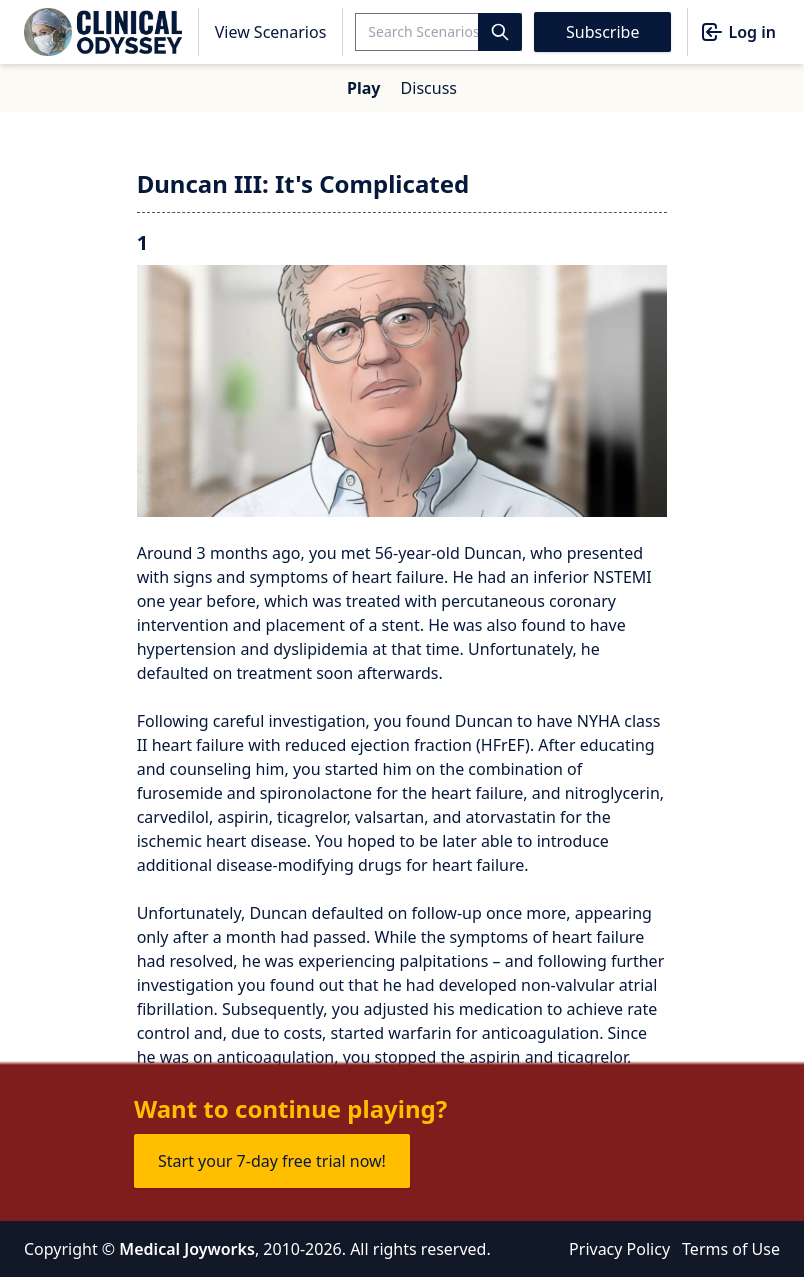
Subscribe (602, 32)
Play (363, 88)
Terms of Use (731, 1249)
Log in (738, 32)
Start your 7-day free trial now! (272, 1161)
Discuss (429, 88)
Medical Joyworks (187, 1249)
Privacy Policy (619, 1249)
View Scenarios (271, 32)
